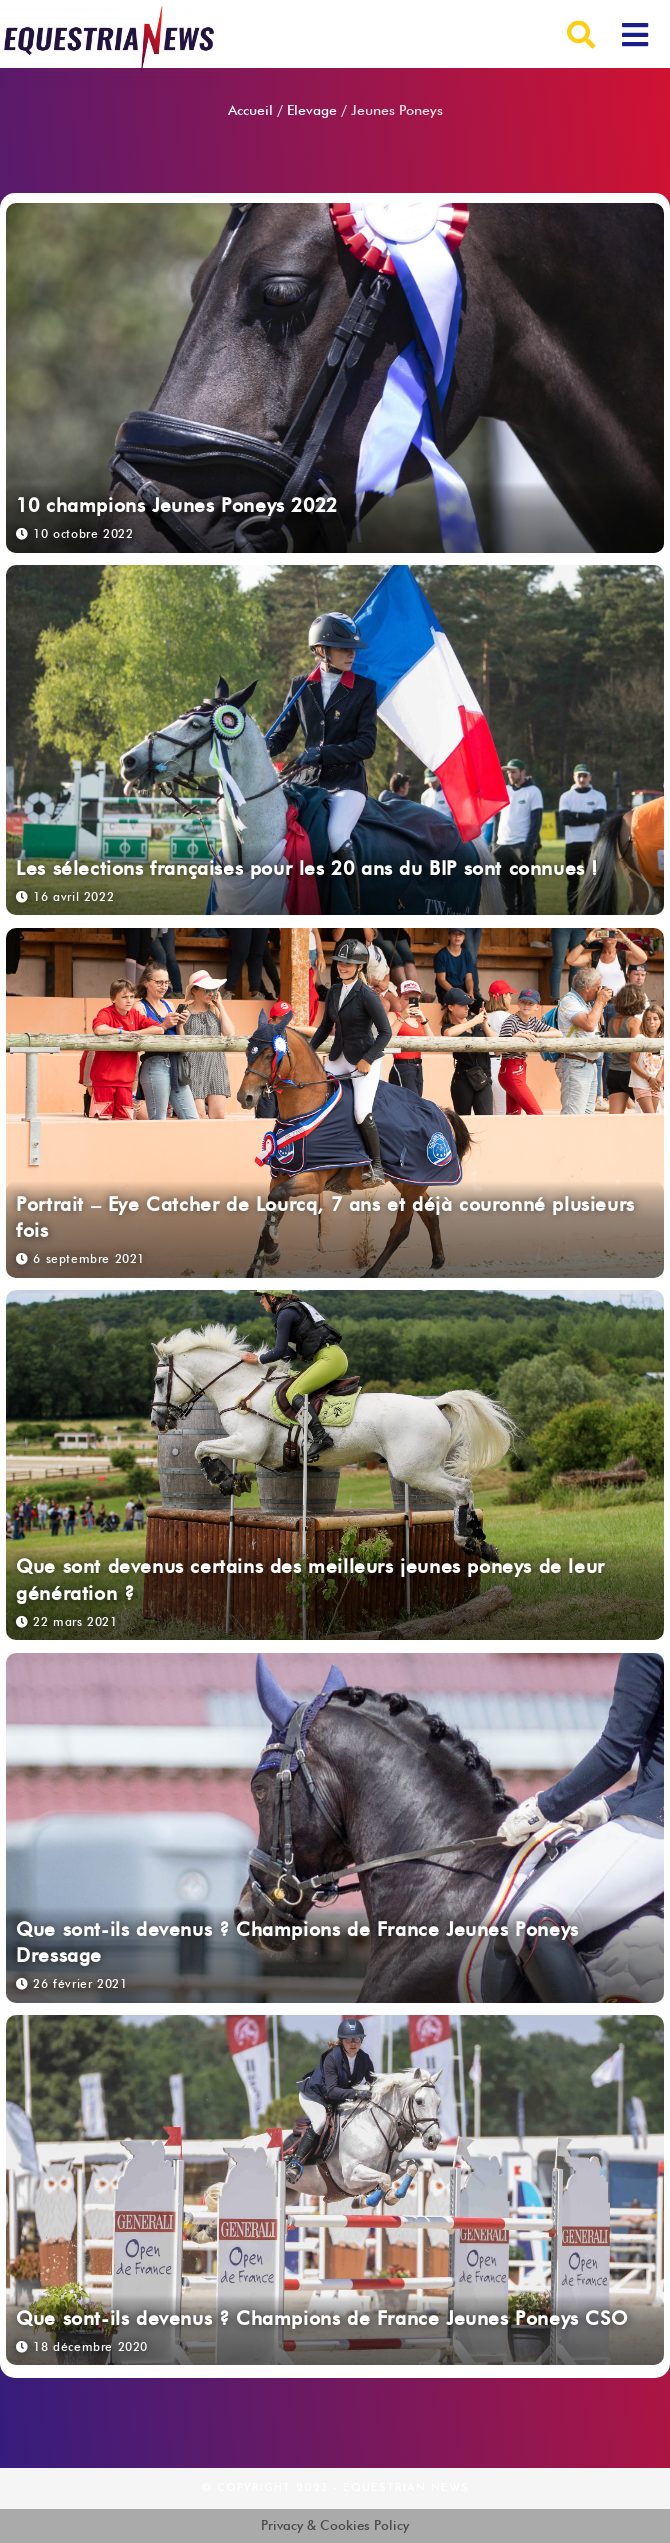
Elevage (312, 110)
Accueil (250, 110)
